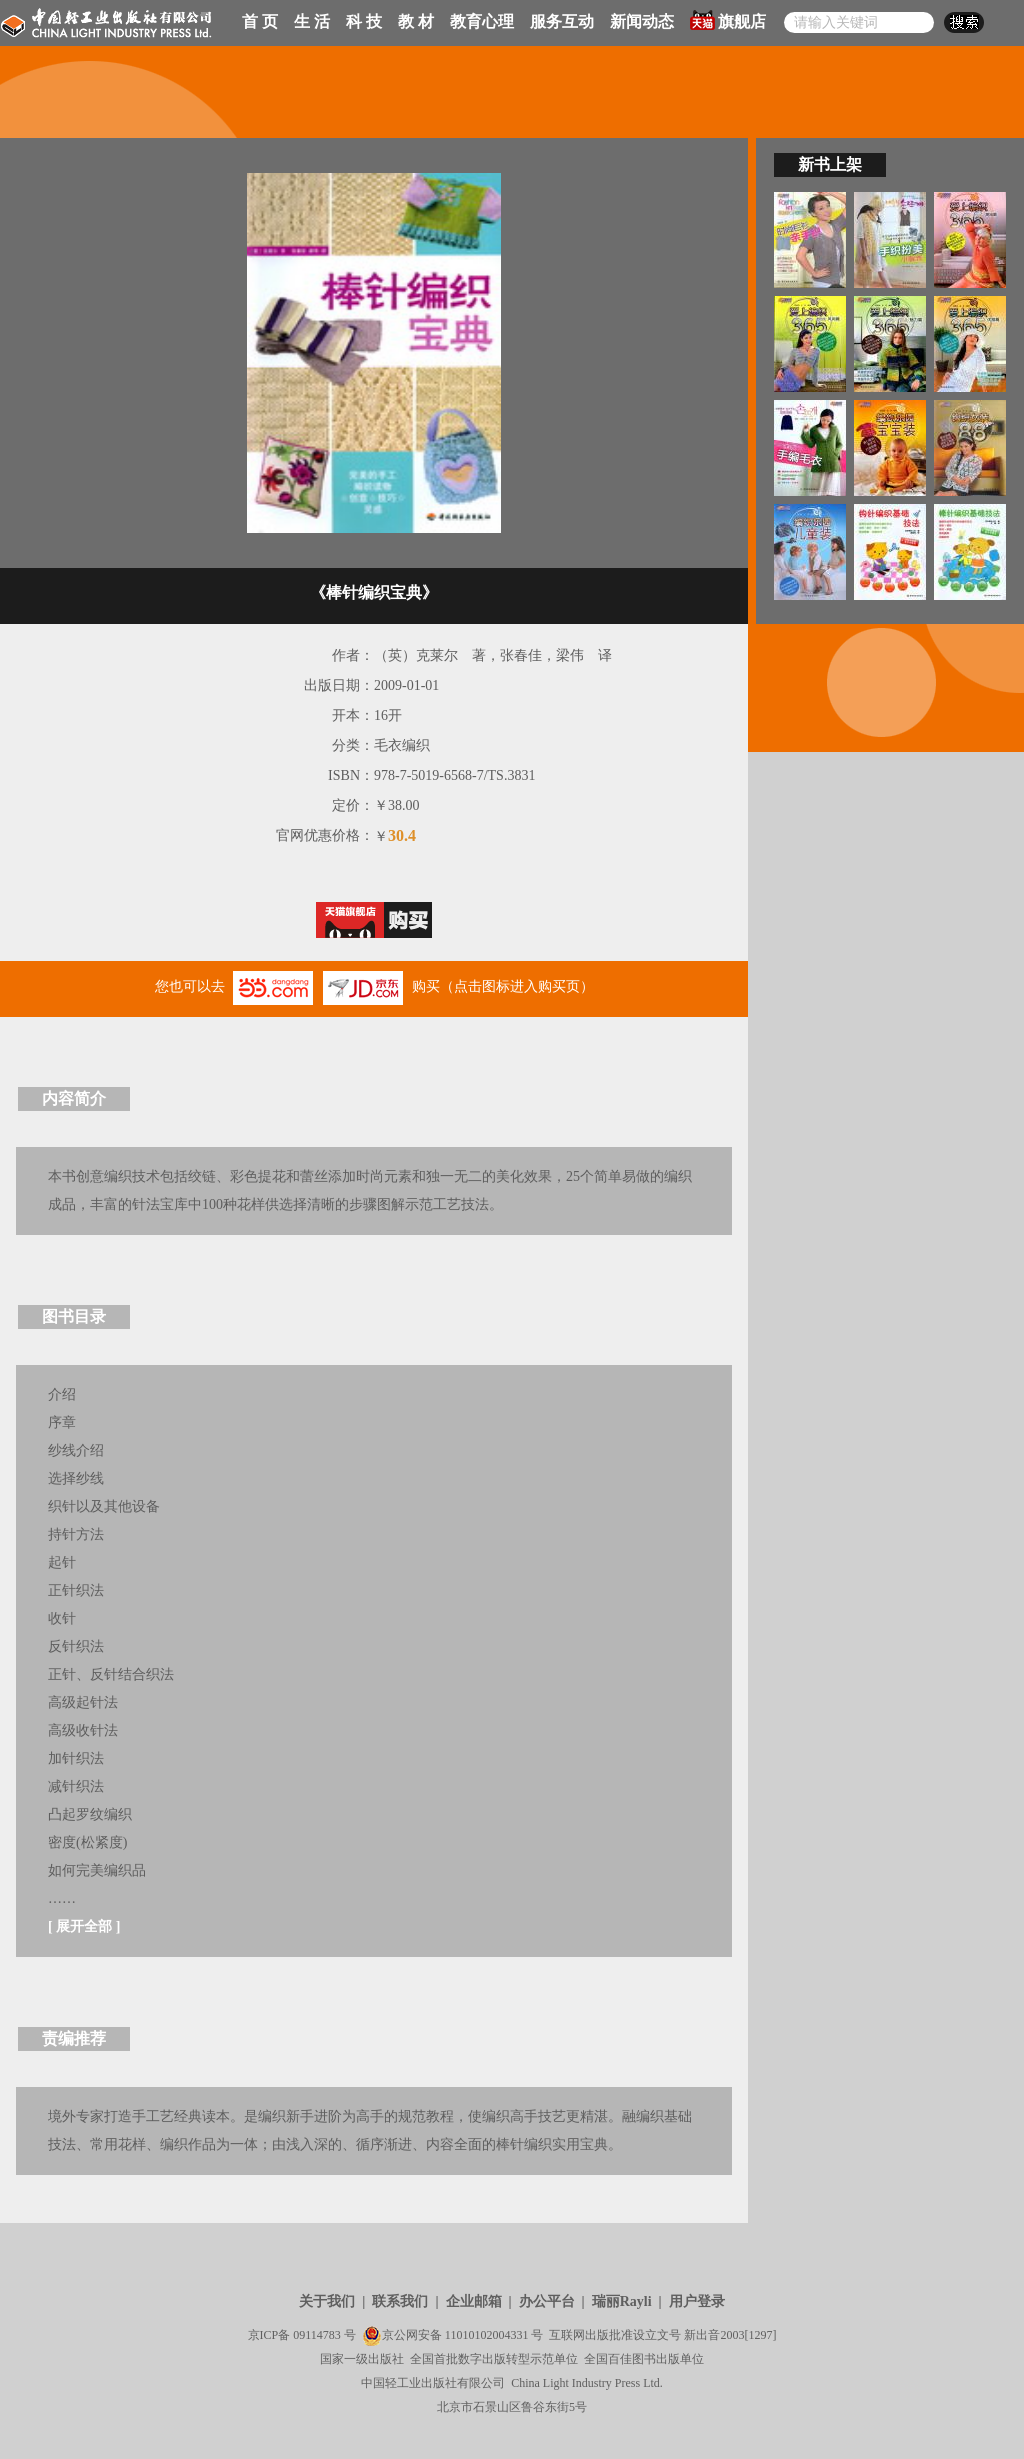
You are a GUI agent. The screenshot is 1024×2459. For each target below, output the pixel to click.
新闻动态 (642, 21)
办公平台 (547, 2301)
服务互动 (562, 21)
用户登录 (697, 2301)
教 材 (416, 21)
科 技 (364, 21)
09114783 (317, 2335)
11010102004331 (487, 2335)
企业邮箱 (474, 2301)
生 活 (312, 21)
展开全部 (84, 1926)
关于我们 (327, 2301)
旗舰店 (728, 20)
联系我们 (400, 2301)
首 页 (260, 21)
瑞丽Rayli (622, 2301)
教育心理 (482, 21)
